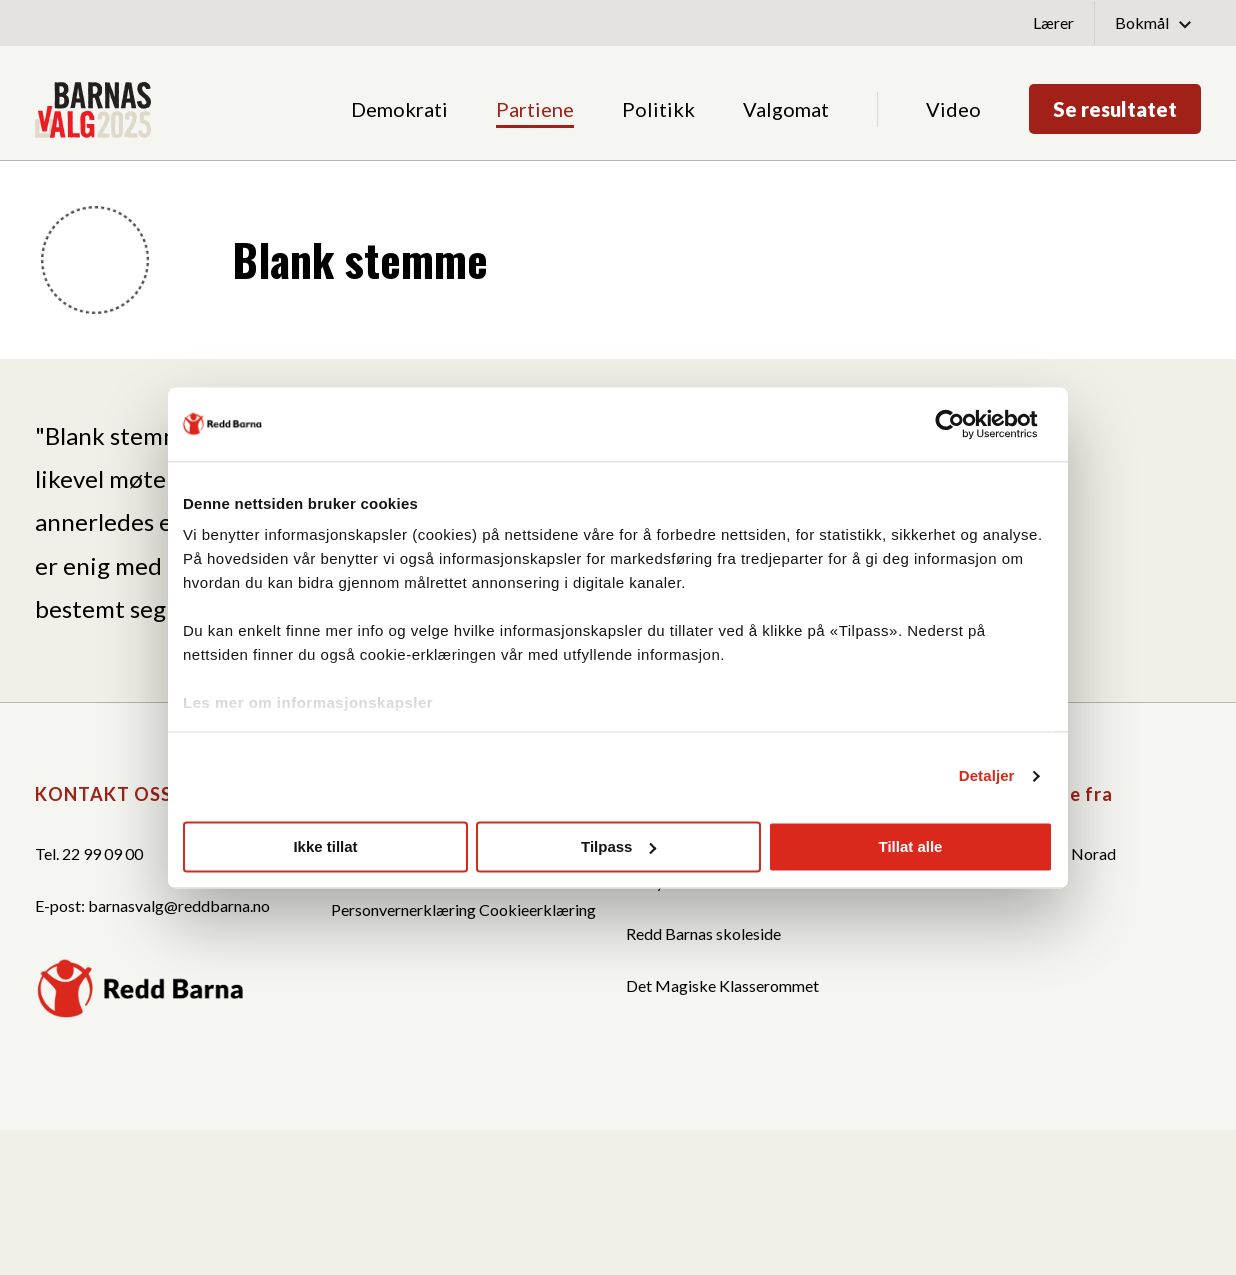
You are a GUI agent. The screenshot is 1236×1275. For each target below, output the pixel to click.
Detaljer (987, 775)
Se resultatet (1115, 109)
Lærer (1053, 22)
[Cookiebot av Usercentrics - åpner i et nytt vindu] (965, 424)
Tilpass (618, 846)
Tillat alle (911, 846)
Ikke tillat (325, 846)
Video (953, 109)
